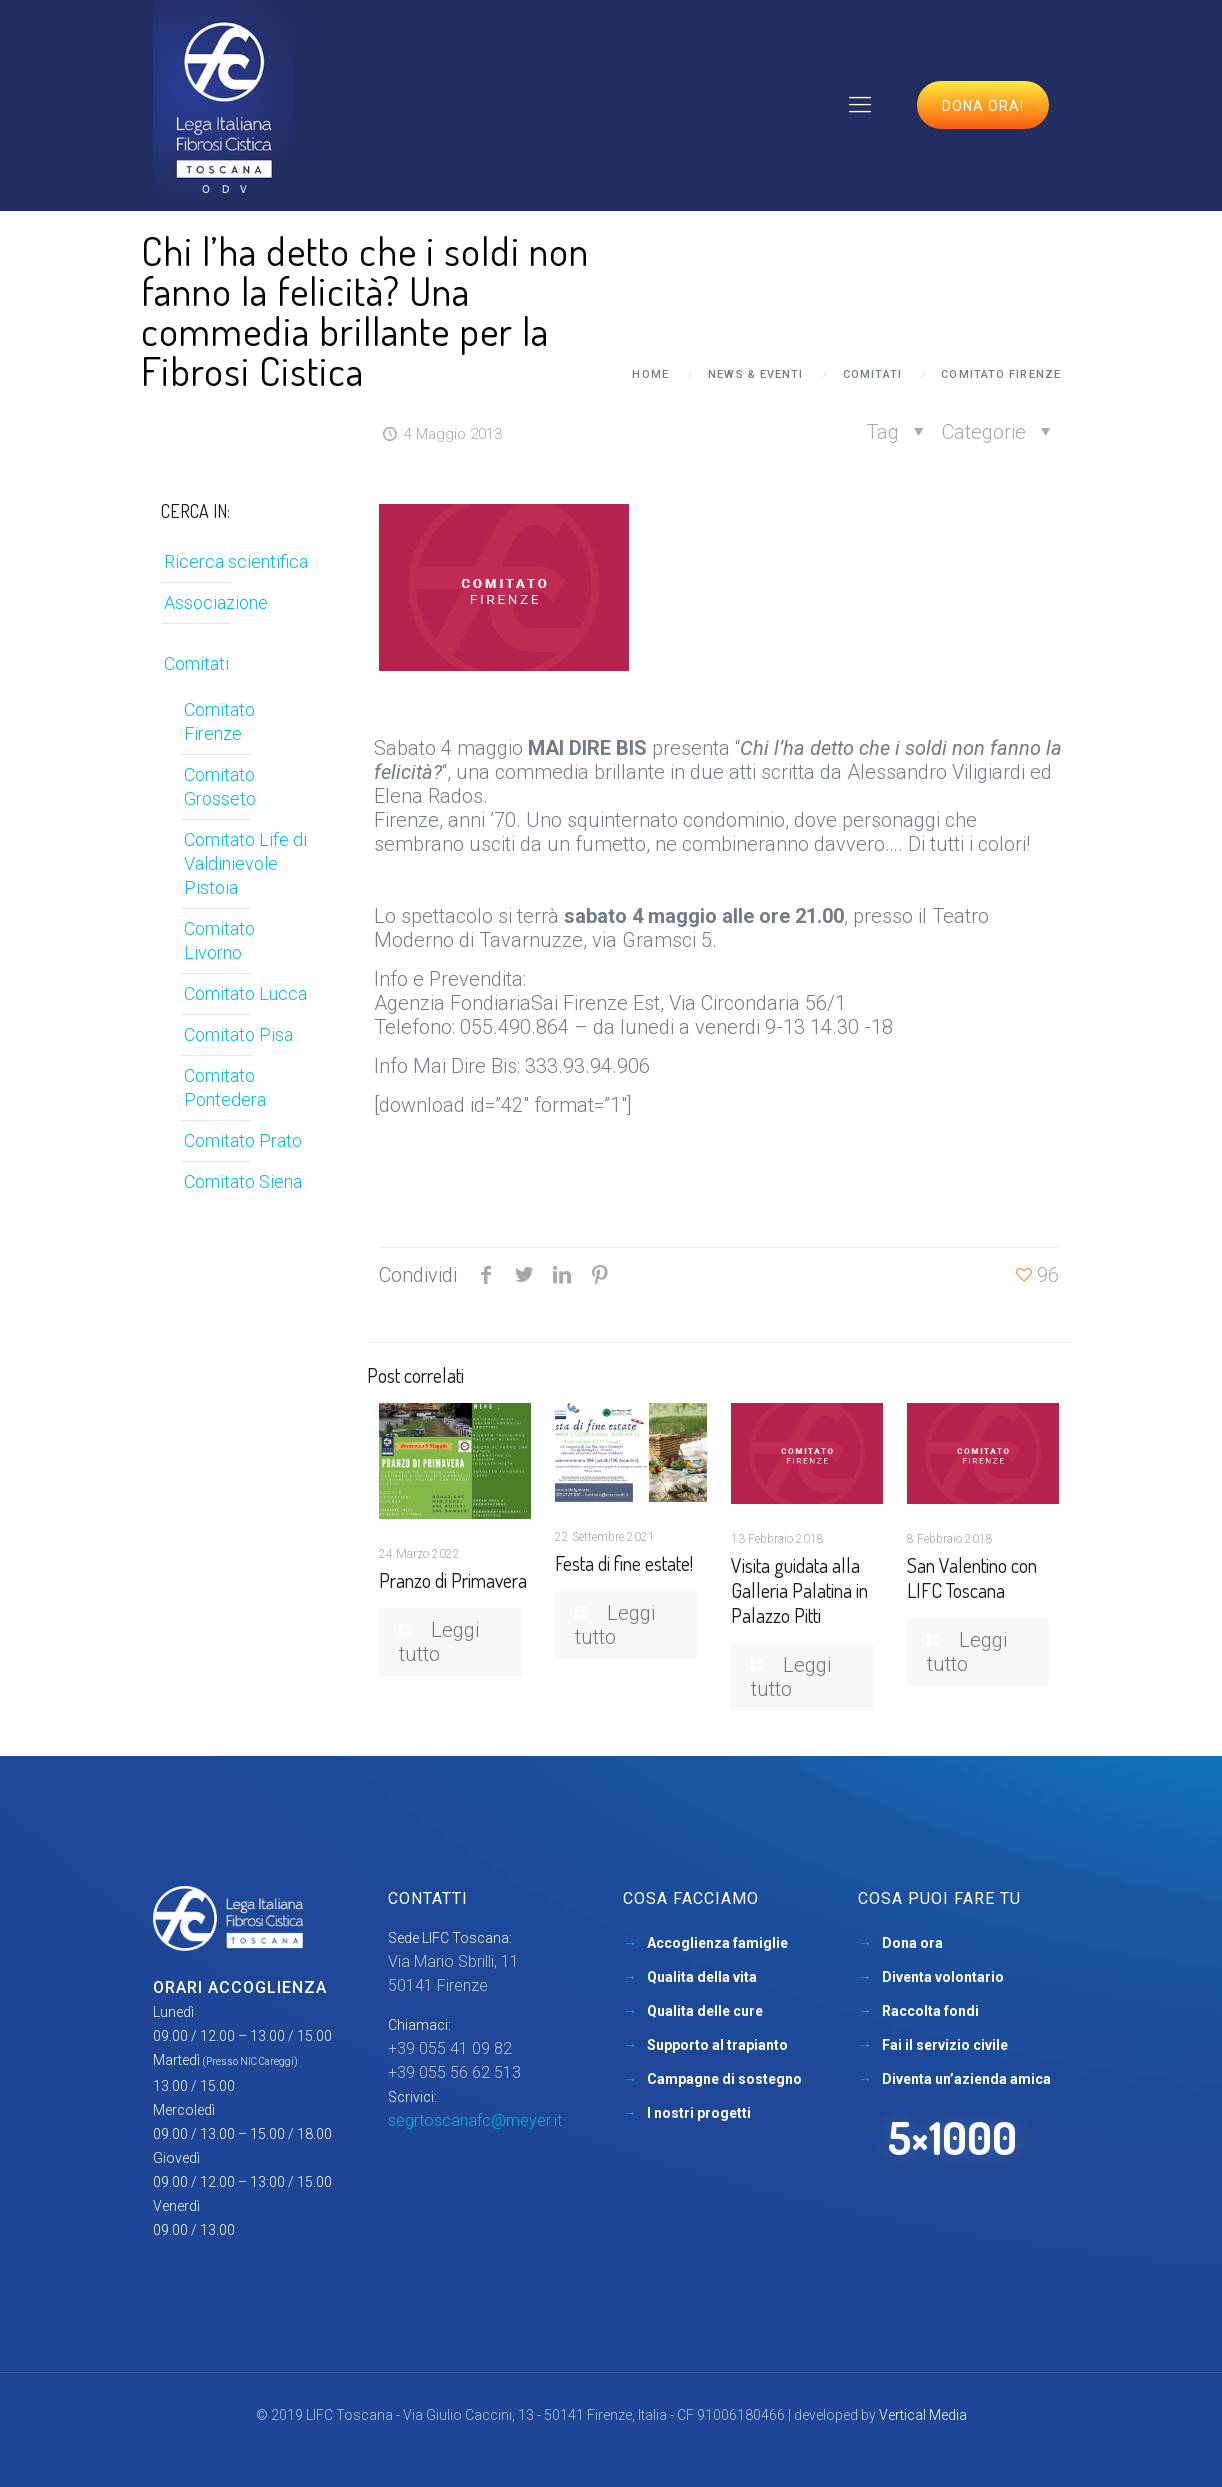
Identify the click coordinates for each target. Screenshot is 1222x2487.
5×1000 (952, 2137)
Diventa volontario (943, 1977)
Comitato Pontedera (225, 1087)
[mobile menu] (860, 105)
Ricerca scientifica (236, 561)
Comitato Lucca (245, 993)
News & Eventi (755, 374)
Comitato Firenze (1001, 374)
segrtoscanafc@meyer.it (475, 2120)
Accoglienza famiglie (717, 1943)
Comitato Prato (243, 1140)
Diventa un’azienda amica (966, 2079)
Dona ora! (983, 106)
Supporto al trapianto (717, 2045)
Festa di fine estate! (624, 1563)
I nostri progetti (699, 2113)
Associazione (216, 602)
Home (650, 374)
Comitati (872, 374)
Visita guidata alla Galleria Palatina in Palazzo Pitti (799, 1590)
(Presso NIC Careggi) (250, 2061)
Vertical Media (923, 2415)
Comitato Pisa (238, 1034)
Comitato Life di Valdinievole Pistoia (245, 863)
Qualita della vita (702, 1977)
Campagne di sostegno (724, 2079)
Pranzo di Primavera (453, 1580)
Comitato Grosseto (220, 786)
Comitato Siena (243, 1181)
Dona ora (912, 1943)
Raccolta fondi (930, 2011)
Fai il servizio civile (945, 2045)
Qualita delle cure (705, 2011)
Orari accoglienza (240, 1987)
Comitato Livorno (219, 940)
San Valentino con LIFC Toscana (972, 1577)
